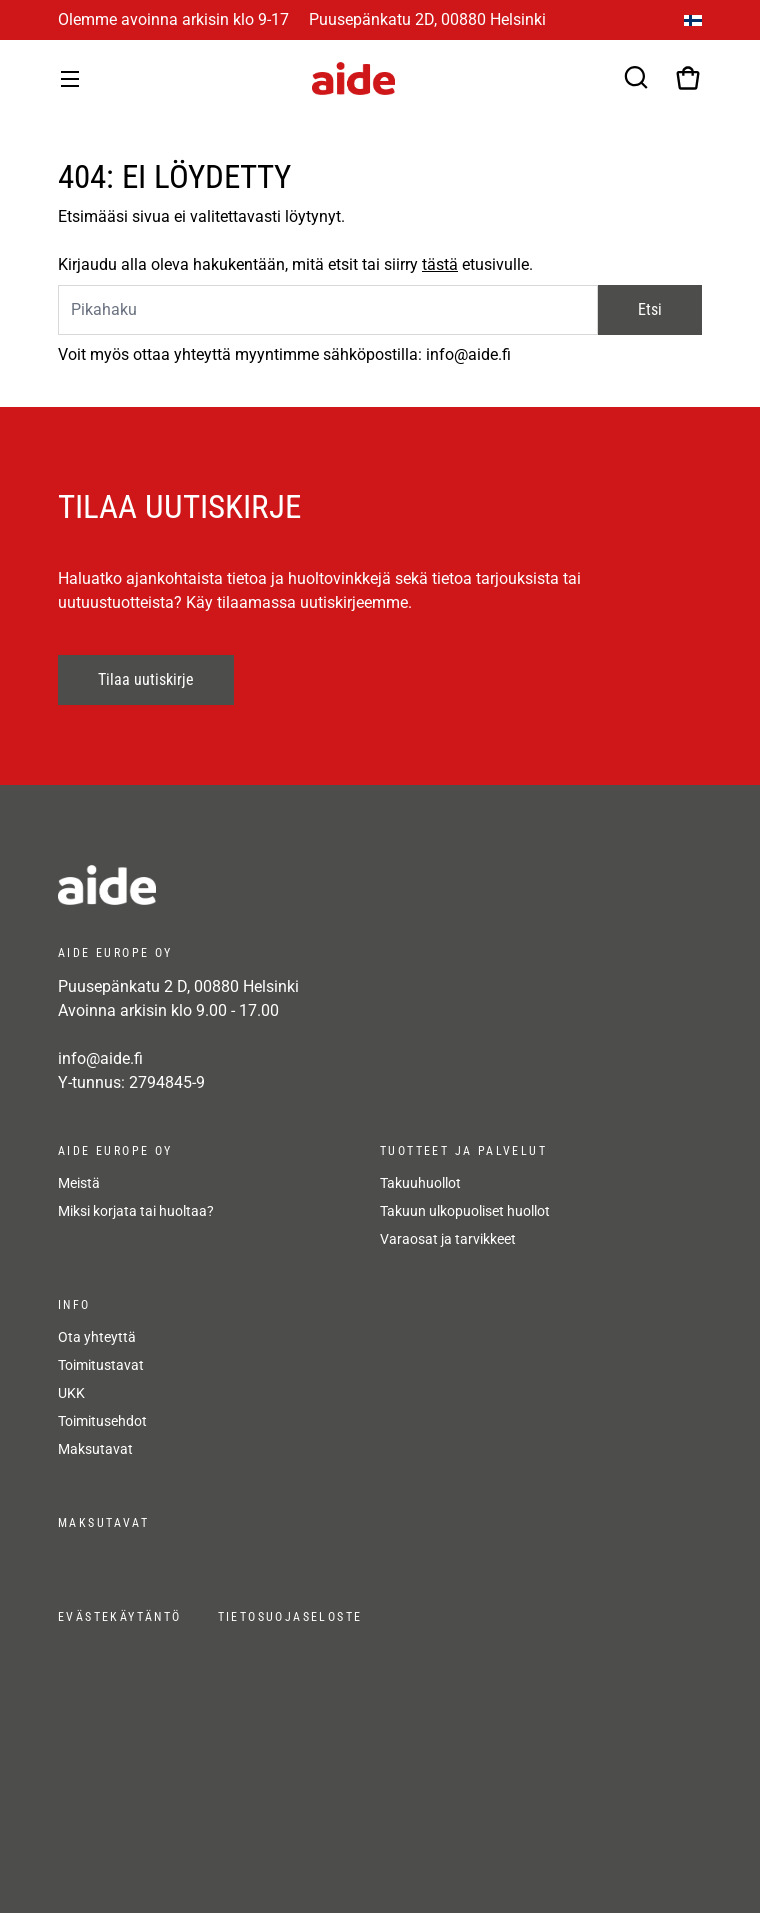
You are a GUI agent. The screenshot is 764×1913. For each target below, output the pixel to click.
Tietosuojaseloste (290, 1617)
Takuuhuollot (420, 1183)
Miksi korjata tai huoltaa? (136, 1211)
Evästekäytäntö (120, 1617)
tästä (440, 264)
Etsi (650, 309)
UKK (71, 1393)
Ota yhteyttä (97, 1337)
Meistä (79, 1183)
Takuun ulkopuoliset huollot (465, 1211)
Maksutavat (95, 1449)
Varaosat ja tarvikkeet (448, 1239)
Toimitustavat (101, 1365)
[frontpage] (238, 885)
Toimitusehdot (102, 1421)
